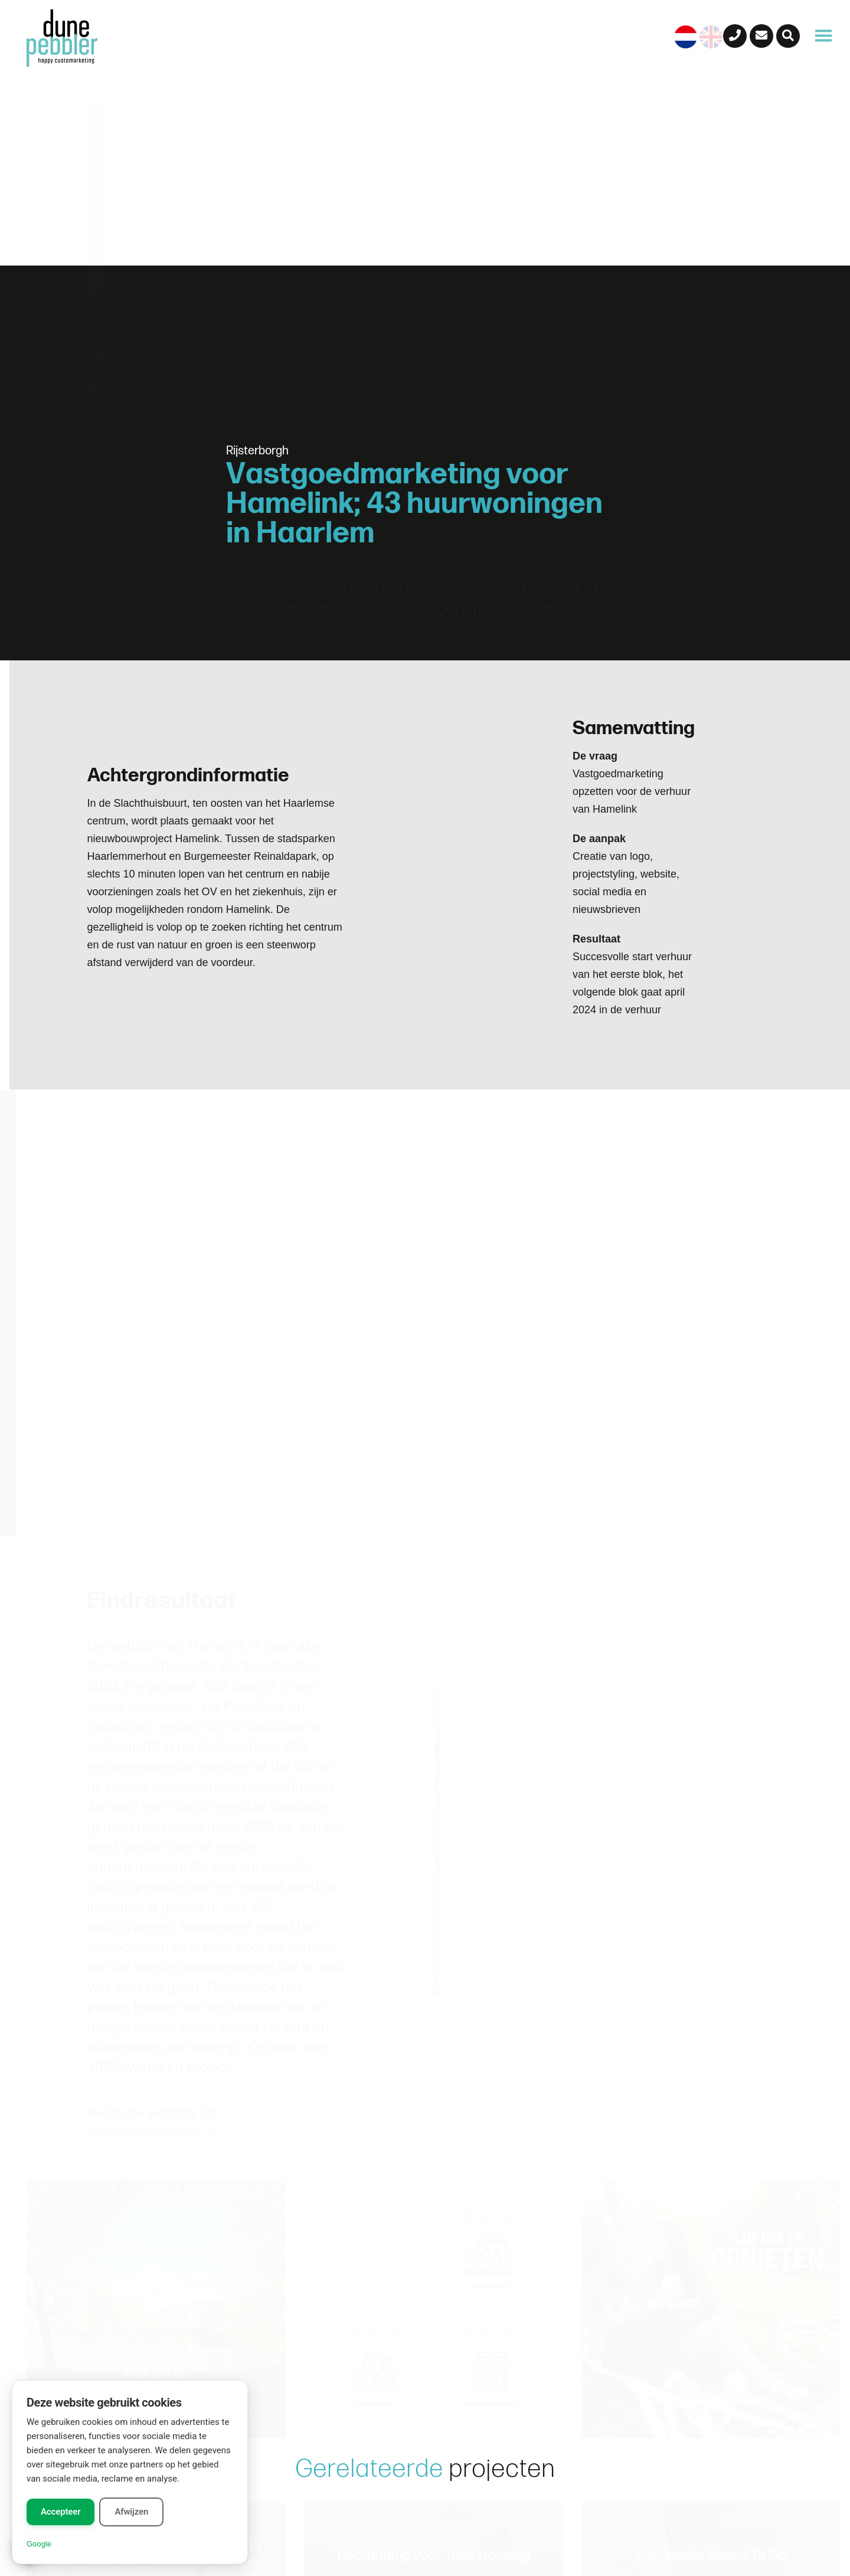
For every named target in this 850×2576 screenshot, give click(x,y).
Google (39, 2543)
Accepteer (60, 2511)
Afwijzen (131, 2511)
